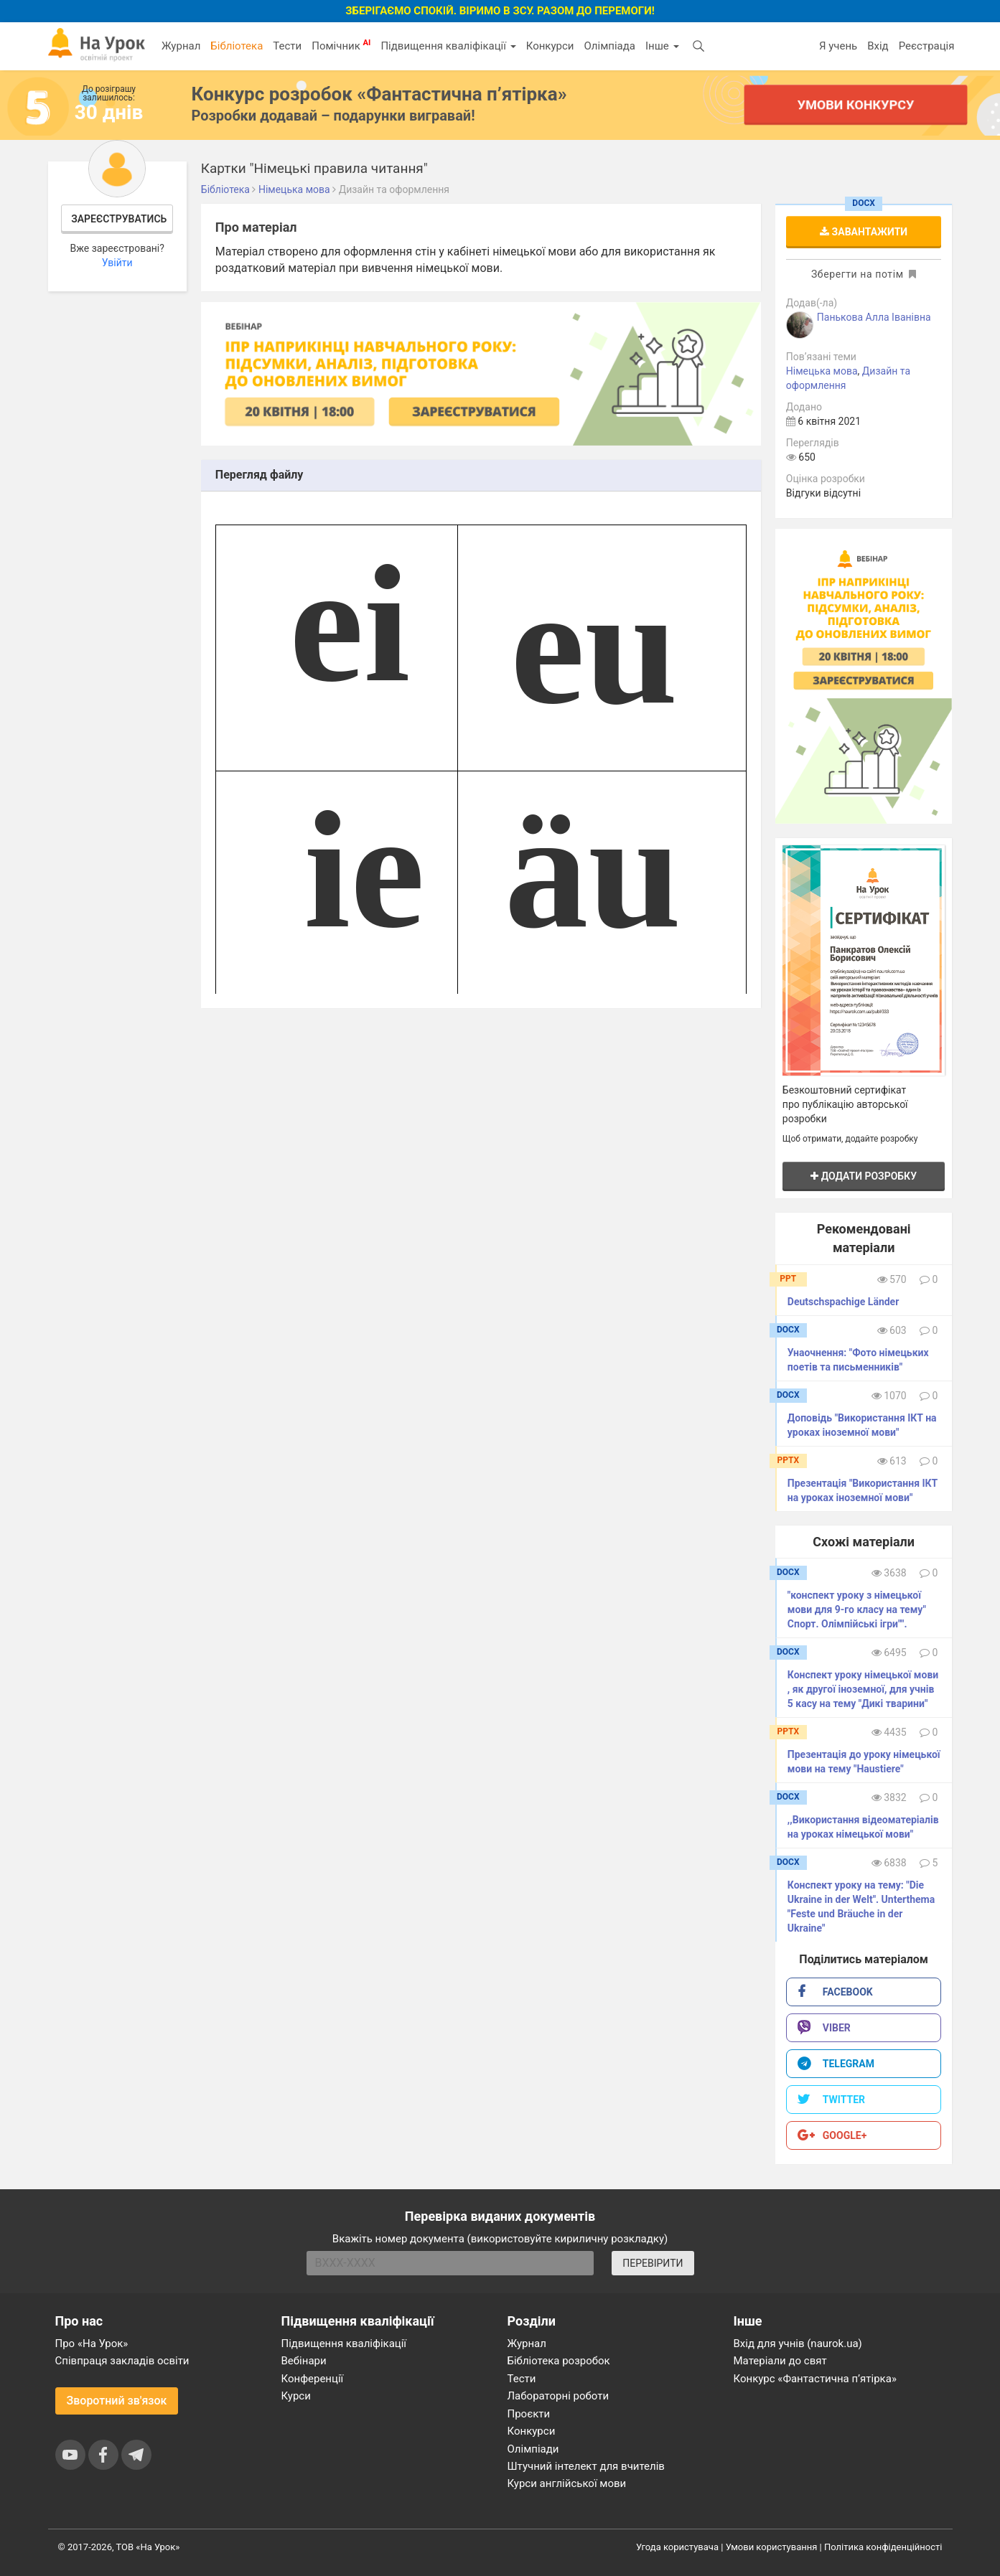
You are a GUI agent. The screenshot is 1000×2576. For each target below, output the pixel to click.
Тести (287, 45)
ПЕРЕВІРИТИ (652, 2263)
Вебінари (304, 2360)
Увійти (117, 262)
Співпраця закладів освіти (122, 2360)
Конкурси (550, 45)
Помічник (341, 45)
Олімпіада (609, 45)
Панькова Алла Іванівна (874, 317)
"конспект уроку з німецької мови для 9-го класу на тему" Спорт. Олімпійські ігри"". (857, 1609)
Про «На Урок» (91, 2343)
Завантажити (863, 232)
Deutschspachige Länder (843, 1301)
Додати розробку (863, 1176)
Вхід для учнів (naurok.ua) (798, 2343)
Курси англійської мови (567, 2483)
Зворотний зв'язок (117, 2400)
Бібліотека (236, 45)
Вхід (878, 45)
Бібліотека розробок (559, 2360)
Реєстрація (927, 45)
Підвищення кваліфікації (447, 45)
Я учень (838, 45)
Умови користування (772, 2547)
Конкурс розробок (379, 94)
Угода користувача (677, 2547)
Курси (296, 2395)
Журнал (181, 45)
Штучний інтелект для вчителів (586, 2466)
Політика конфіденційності (883, 2547)
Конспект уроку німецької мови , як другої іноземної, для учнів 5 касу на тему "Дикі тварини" (863, 1689)
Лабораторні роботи (558, 2395)
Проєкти (529, 2413)
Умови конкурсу (855, 104)
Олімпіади (533, 2449)
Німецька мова (822, 371)
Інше (662, 45)
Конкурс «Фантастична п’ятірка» (815, 2378)
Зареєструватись (119, 219)
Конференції (312, 2378)
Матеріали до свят (780, 2360)
